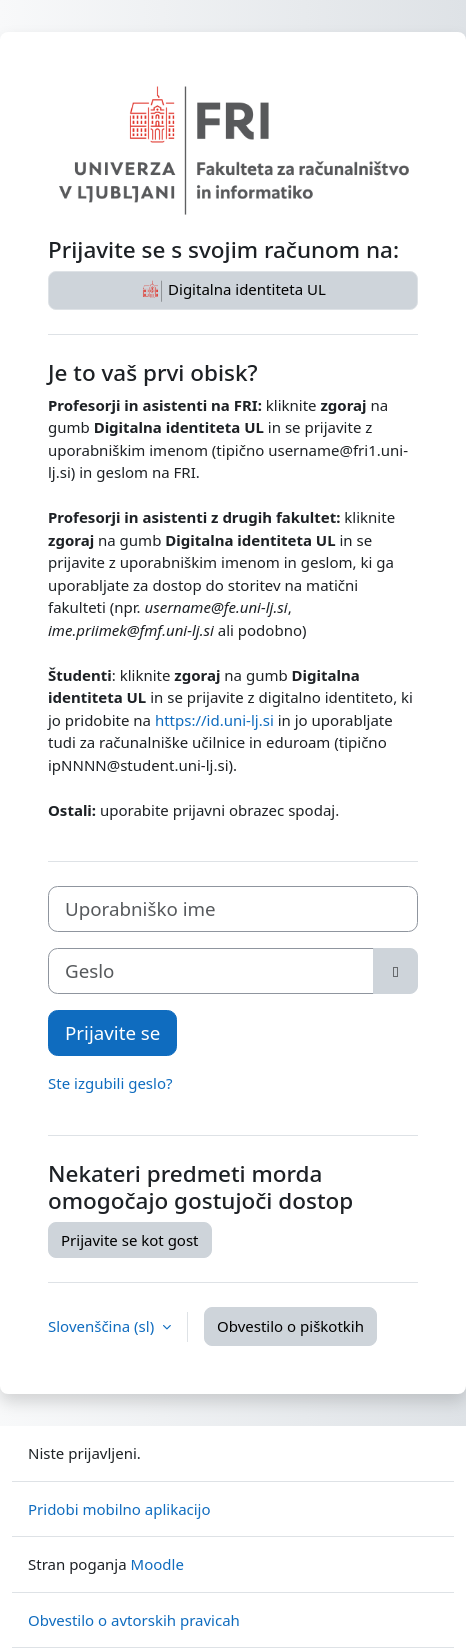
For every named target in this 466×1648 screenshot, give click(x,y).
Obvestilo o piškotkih (290, 1326)
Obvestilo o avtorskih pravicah (134, 1620)
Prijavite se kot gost (130, 1240)
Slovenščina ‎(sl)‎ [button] (103, 1326)
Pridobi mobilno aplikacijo (119, 1509)
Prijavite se (112, 1032)
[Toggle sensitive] (395, 971)
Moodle (157, 1564)
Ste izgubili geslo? (110, 1083)
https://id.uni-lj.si (214, 720)
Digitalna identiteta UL (233, 291)
